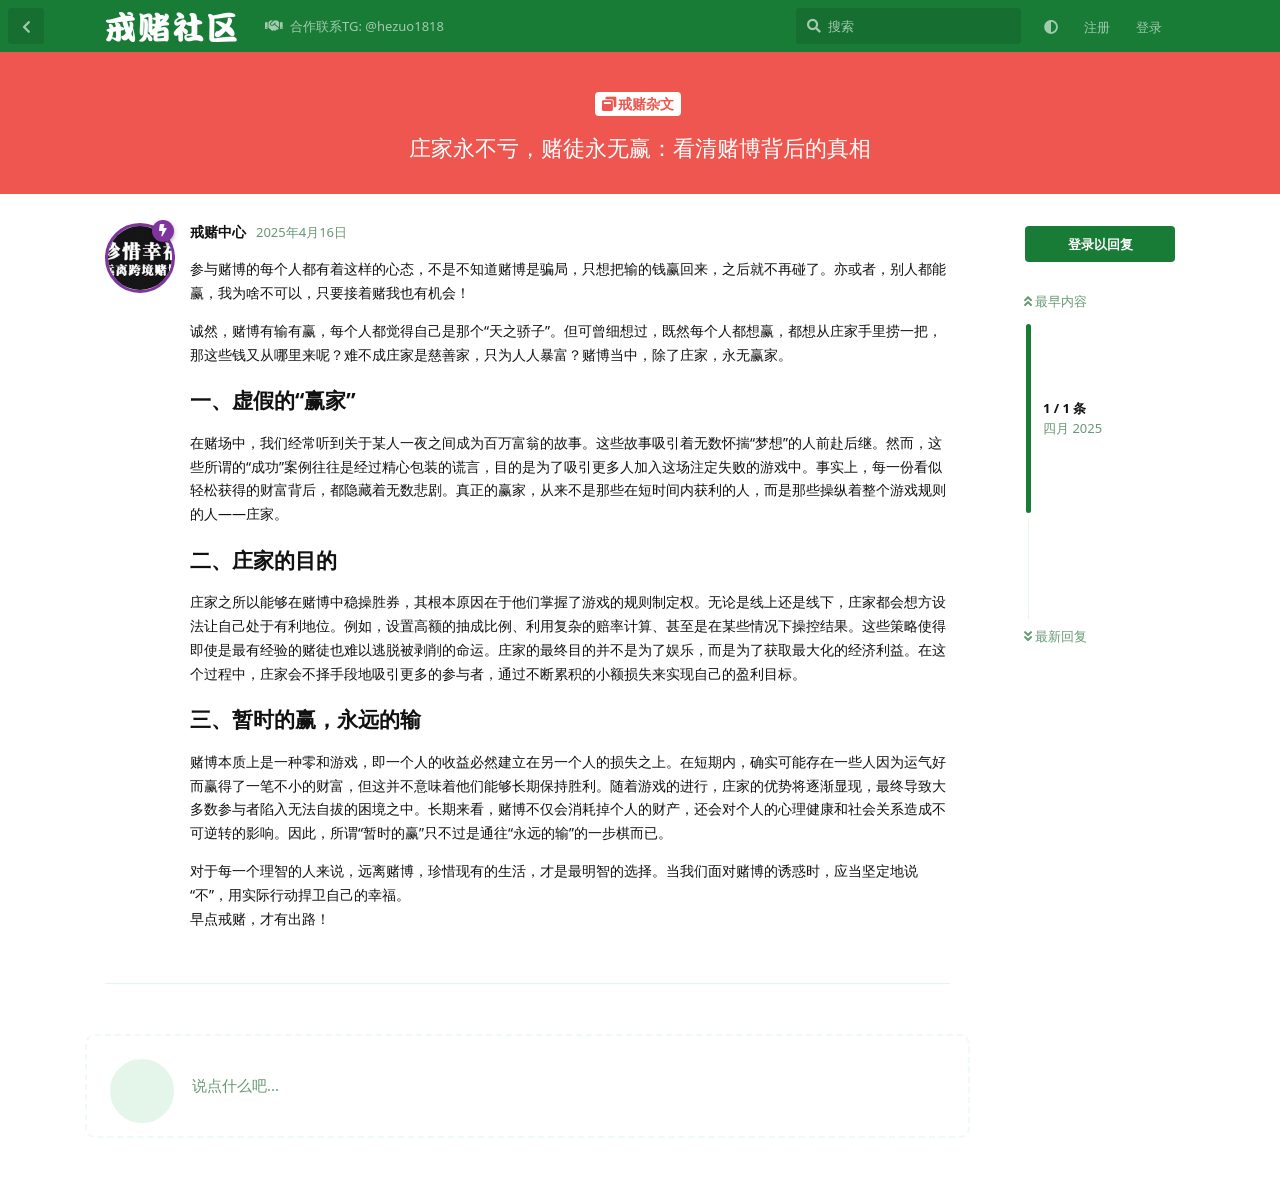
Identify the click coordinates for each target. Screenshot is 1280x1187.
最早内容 (1055, 301)
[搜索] (908, 26)
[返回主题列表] (26, 26)
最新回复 (1055, 636)
